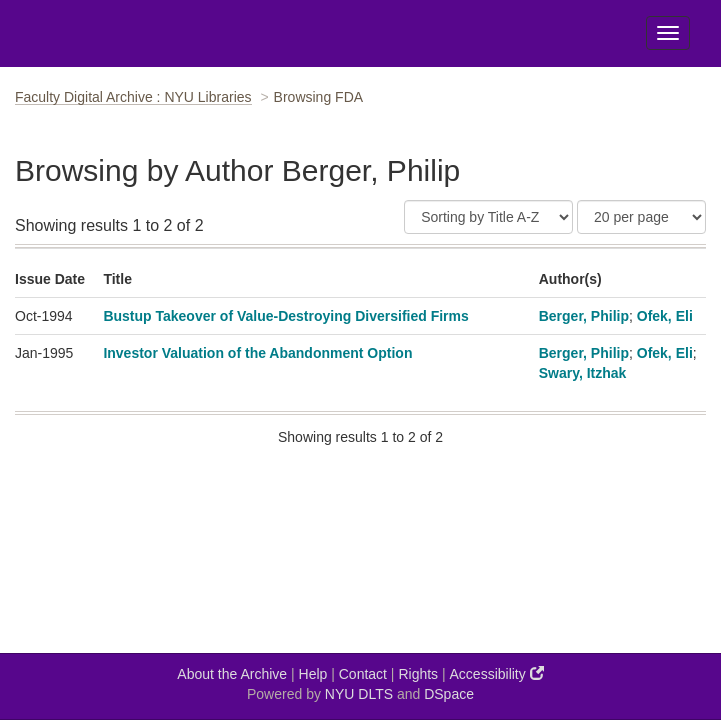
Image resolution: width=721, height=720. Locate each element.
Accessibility (497, 673)
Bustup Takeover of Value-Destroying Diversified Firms (285, 316)
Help (313, 674)
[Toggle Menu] (668, 33)
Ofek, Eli (665, 316)
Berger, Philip (584, 316)
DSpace (449, 694)
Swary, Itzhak (583, 373)
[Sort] (488, 217)
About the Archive (232, 674)
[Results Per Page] (641, 217)
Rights (418, 674)
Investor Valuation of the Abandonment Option (257, 353)
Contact (363, 674)
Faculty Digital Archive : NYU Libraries (133, 97)
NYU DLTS (359, 694)
